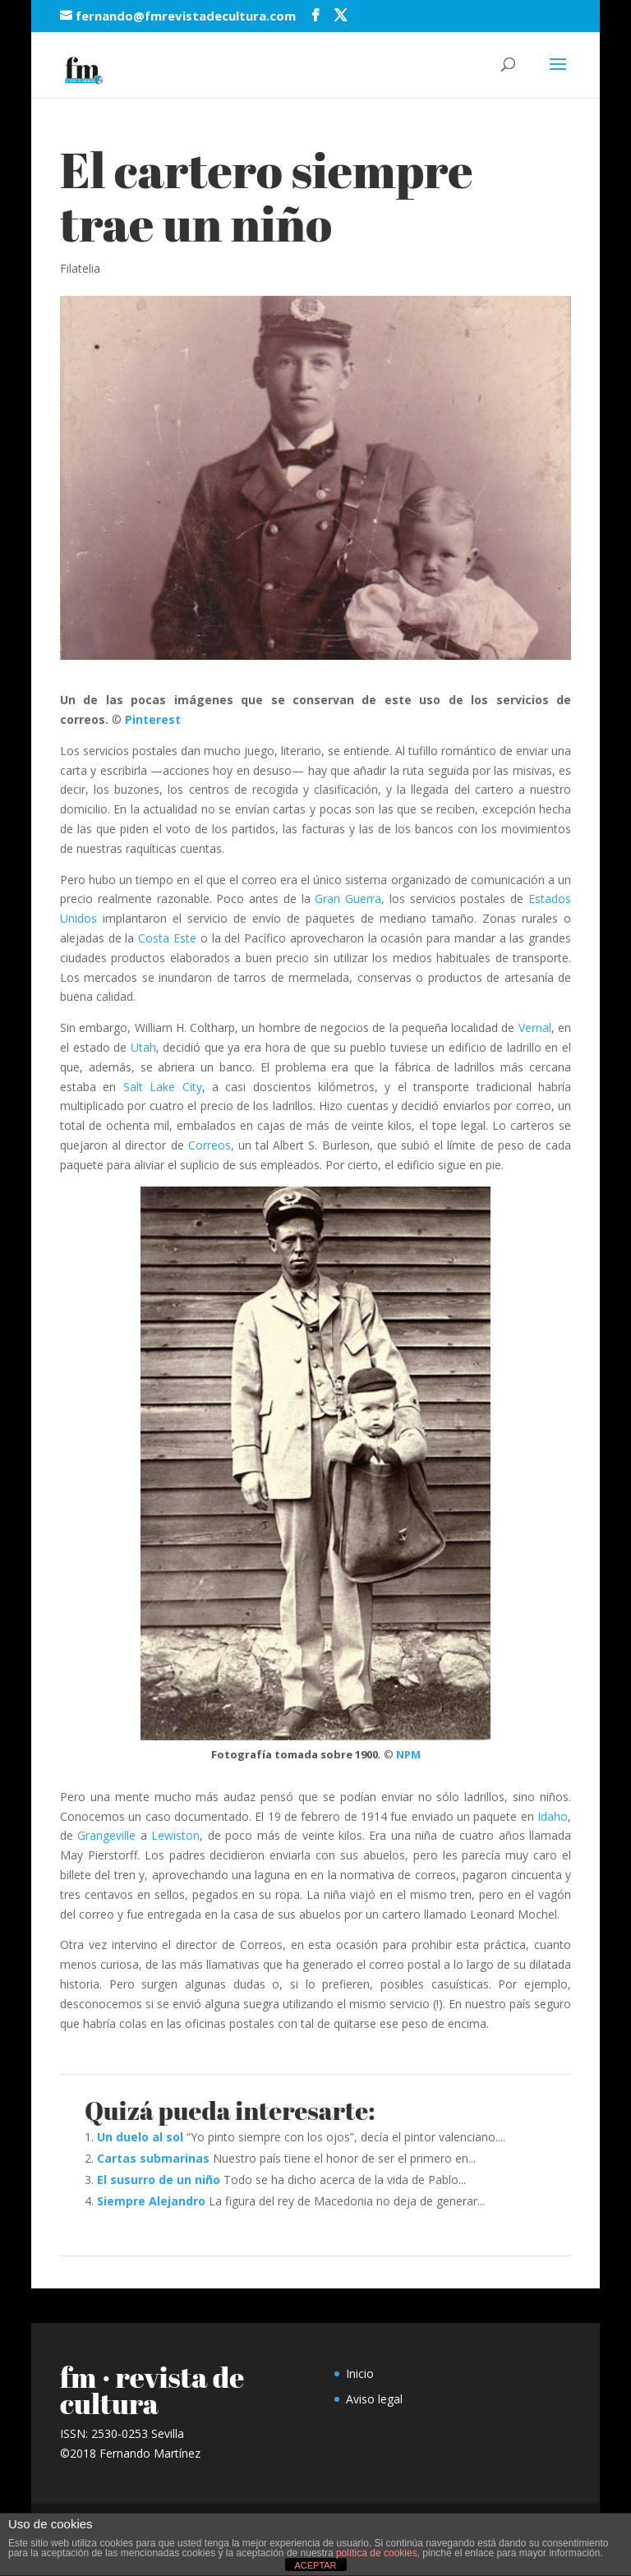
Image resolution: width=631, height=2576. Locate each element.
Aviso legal (374, 2399)
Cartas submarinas (153, 2158)
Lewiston (175, 1835)
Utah (143, 1047)
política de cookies (376, 2553)
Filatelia (80, 268)
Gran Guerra (348, 898)
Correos (209, 1145)
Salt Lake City (162, 1086)
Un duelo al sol (140, 2137)
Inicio (360, 2373)
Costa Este (167, 938)
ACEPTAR (315, 2565)
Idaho (552, 1816)
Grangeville (106, 1835)
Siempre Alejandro (151, 2201)
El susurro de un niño (158, 2179)
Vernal (534, 1027)
